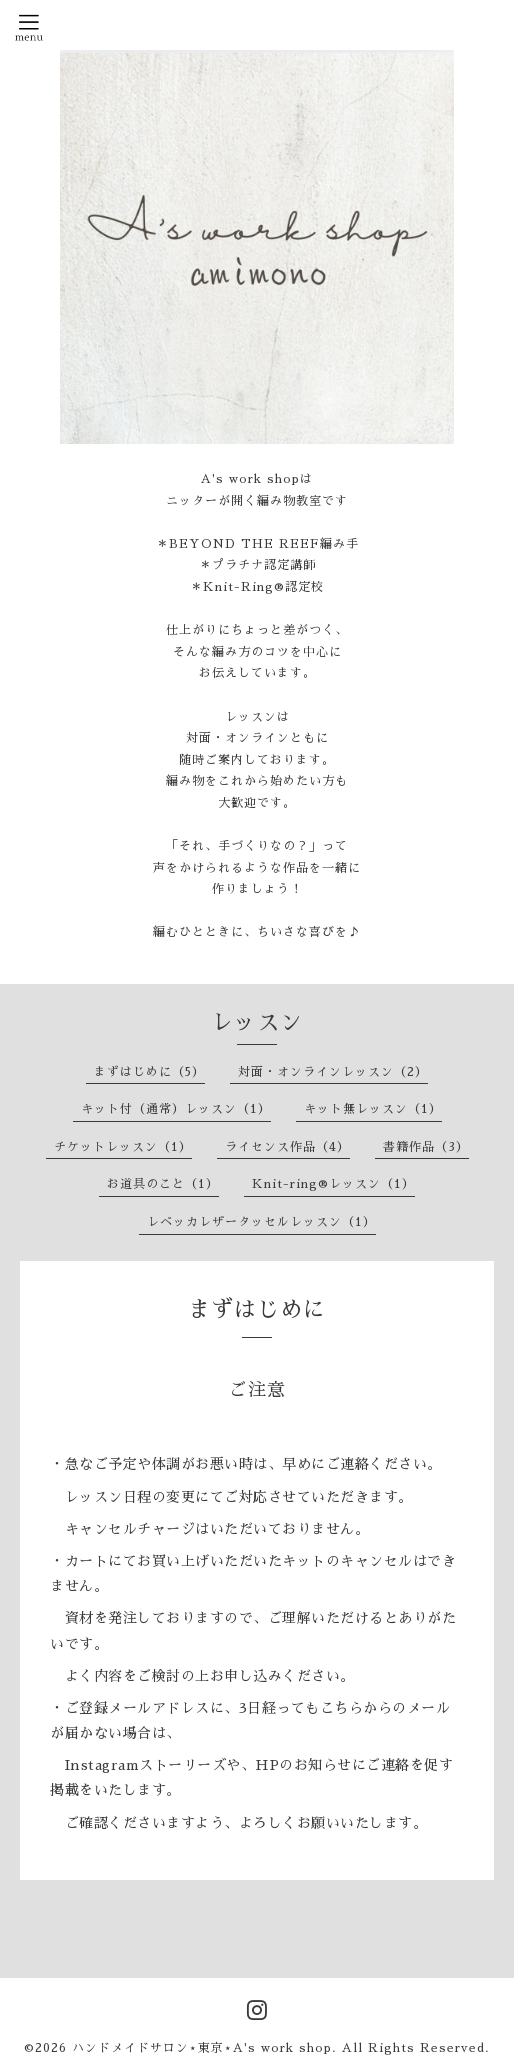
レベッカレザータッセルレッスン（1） (261, 1222)
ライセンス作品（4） (287, 1147)
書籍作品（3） (426, 1147)
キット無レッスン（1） (373, 1109)
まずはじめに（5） (149, 1072)
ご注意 (257, 1390)
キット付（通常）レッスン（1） (176, 1109)
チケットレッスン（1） (123, 1147)
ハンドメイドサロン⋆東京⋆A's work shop (202, 2048)
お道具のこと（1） (163, 1184)
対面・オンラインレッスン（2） (333, 1072)
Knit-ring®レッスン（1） (333, 1184)
